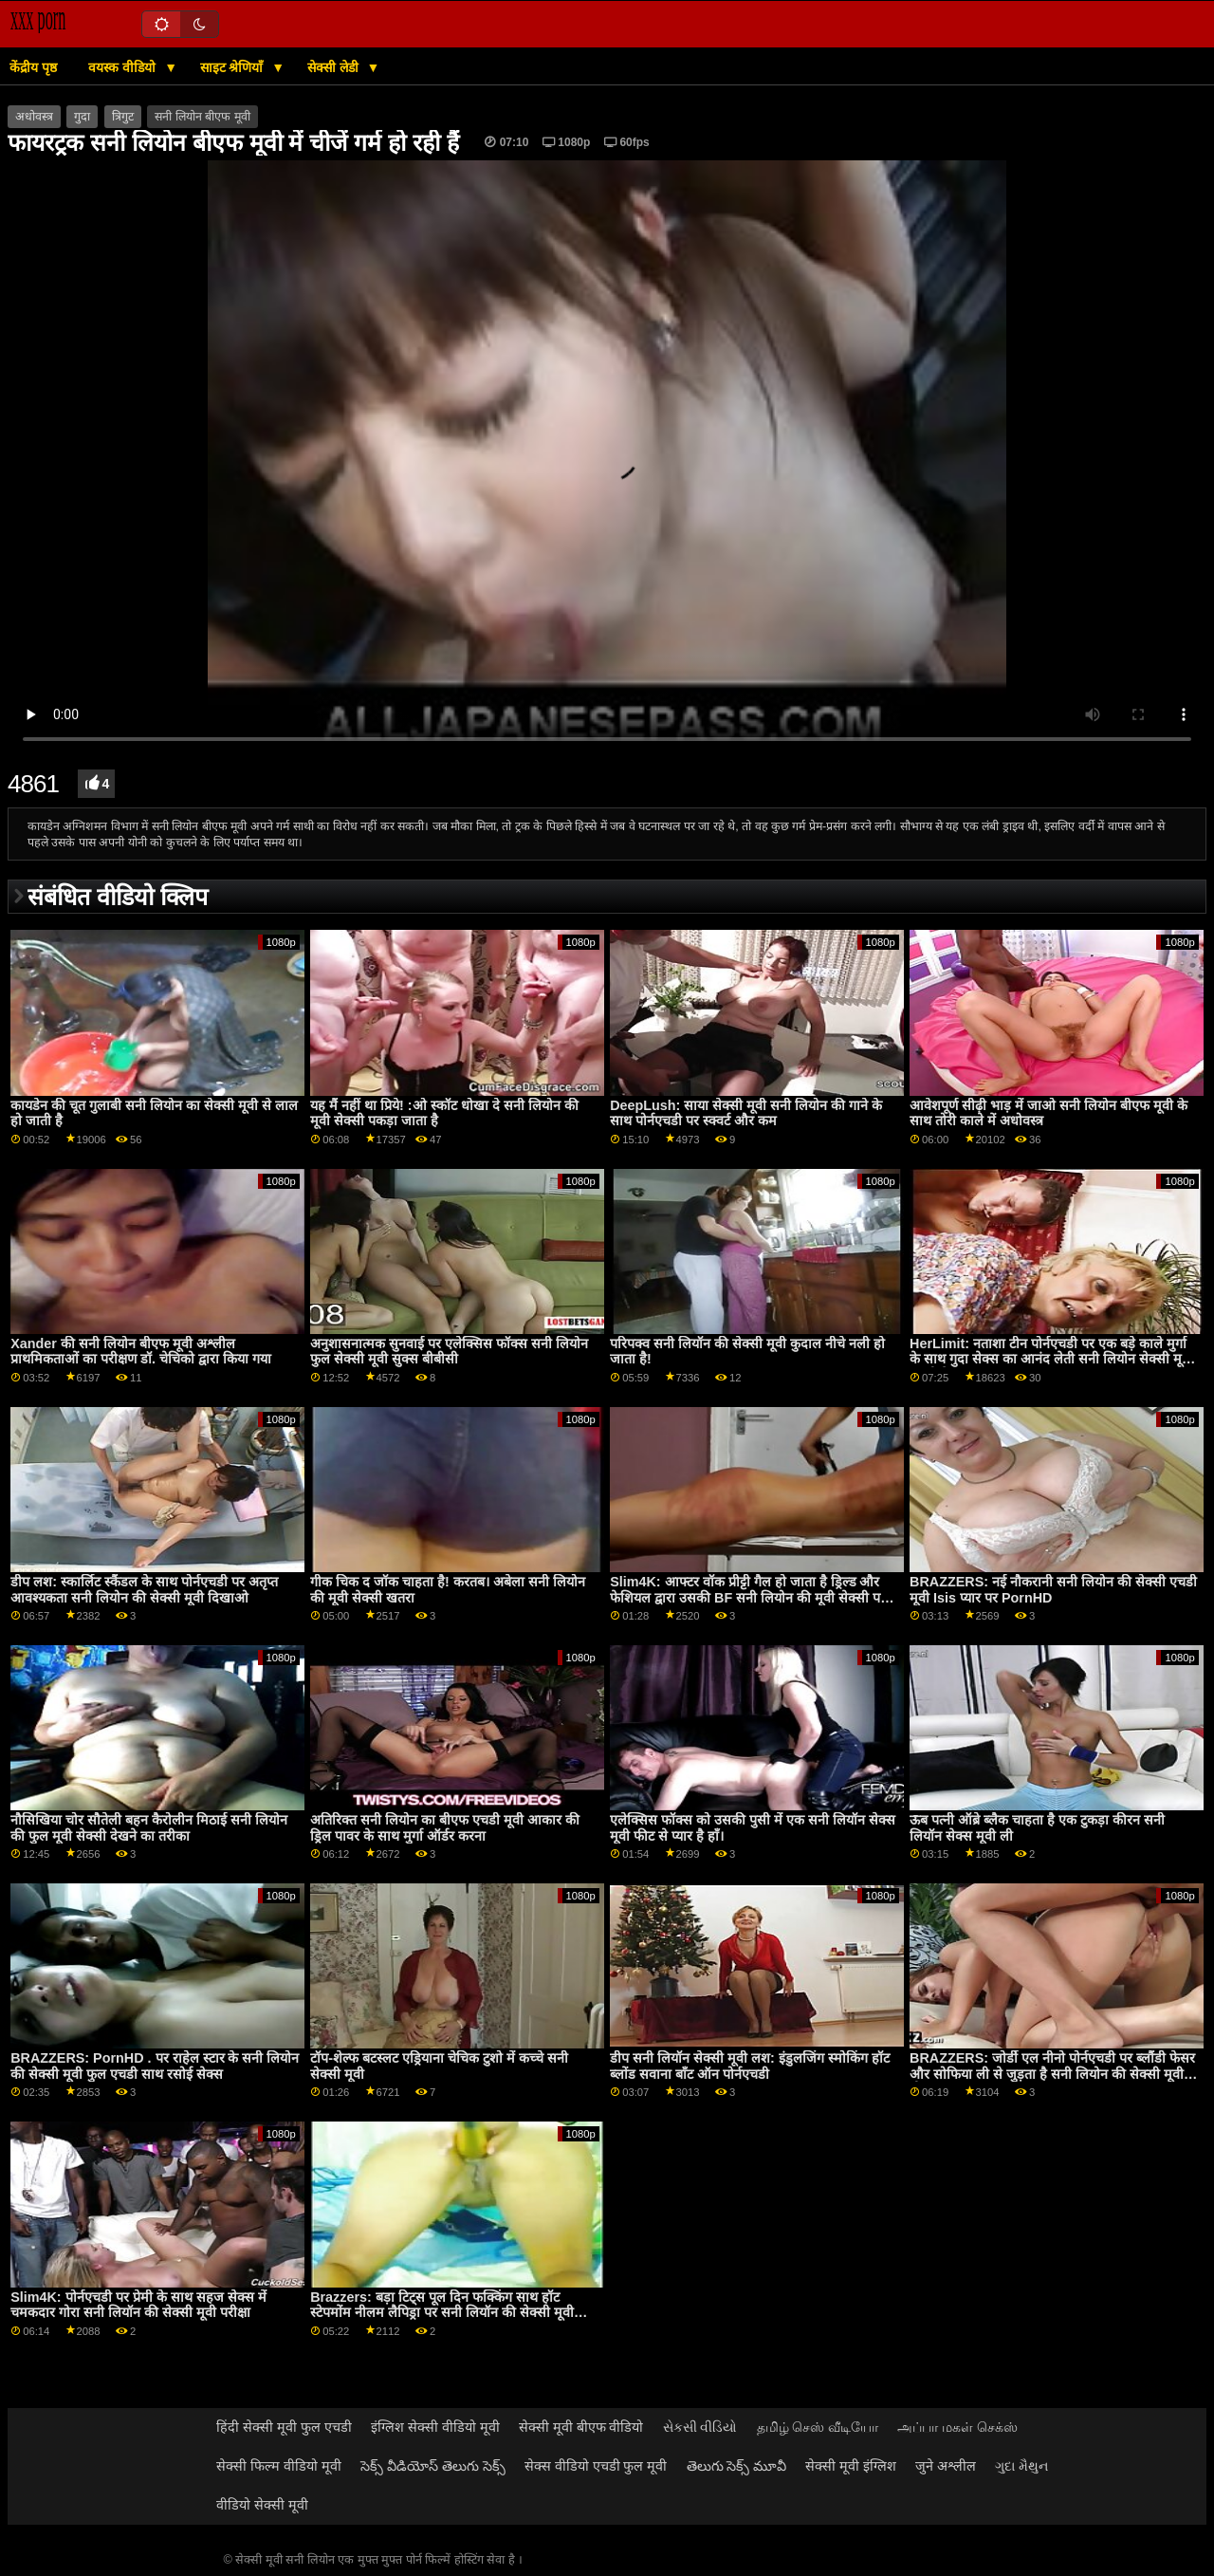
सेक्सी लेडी (334, 67)
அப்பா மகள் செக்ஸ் (957, 2427)
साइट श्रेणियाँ (233, 67)
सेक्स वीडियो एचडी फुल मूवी (596, 2466)
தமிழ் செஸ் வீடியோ (818, 2427)
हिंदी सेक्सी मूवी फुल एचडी (284, 2427)
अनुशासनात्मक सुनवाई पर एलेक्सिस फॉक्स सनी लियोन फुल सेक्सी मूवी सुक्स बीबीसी (449, 1351)
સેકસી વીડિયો (700, 2427)
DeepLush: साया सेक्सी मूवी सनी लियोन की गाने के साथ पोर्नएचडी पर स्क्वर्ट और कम (746, 1113)
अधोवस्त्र (34, 116)
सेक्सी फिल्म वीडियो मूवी (278, 2466)
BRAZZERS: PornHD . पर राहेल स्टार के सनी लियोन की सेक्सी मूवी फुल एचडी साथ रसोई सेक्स (154, 2066)
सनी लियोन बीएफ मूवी (202, 116)
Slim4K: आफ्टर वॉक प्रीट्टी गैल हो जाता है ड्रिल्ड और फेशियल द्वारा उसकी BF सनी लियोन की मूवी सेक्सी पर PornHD (748, 1597)
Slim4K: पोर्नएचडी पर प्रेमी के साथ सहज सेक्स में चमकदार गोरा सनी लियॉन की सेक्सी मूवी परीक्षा (138, 2305)
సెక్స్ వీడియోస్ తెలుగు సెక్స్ (433, 2466)
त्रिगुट (123, 116)
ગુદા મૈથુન (1021, 2466)
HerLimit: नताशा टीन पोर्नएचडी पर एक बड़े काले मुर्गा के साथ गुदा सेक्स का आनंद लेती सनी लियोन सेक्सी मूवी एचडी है (1051, 1359)
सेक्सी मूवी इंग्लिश (850, 2466)
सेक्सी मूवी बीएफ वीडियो (581, 2427)
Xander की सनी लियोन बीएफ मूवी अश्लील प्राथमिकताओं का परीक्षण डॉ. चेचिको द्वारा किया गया (140, 1351)
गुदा (82, 116)
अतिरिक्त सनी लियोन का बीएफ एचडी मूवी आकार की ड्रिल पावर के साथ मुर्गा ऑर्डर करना (444, 1828)
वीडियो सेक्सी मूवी (262, 2504)
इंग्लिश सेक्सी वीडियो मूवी (435, 2427)
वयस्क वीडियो (123, 67)
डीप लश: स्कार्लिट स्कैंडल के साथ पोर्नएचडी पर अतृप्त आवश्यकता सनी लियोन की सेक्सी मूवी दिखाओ (144, 1589)
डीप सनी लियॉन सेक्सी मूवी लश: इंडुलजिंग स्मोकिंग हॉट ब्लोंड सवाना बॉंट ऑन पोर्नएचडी (750, 2066)
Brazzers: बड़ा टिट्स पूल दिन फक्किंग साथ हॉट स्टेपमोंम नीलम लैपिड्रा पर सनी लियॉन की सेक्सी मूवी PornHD (442, 2312)
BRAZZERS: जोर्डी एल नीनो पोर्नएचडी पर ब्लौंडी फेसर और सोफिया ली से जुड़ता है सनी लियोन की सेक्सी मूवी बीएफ (1052, 2073)
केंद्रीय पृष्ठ (33, 67)
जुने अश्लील (945, 2466)
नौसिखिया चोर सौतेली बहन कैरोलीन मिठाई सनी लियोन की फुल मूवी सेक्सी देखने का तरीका (148, 1828)
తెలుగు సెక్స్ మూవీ (737, 2466)
